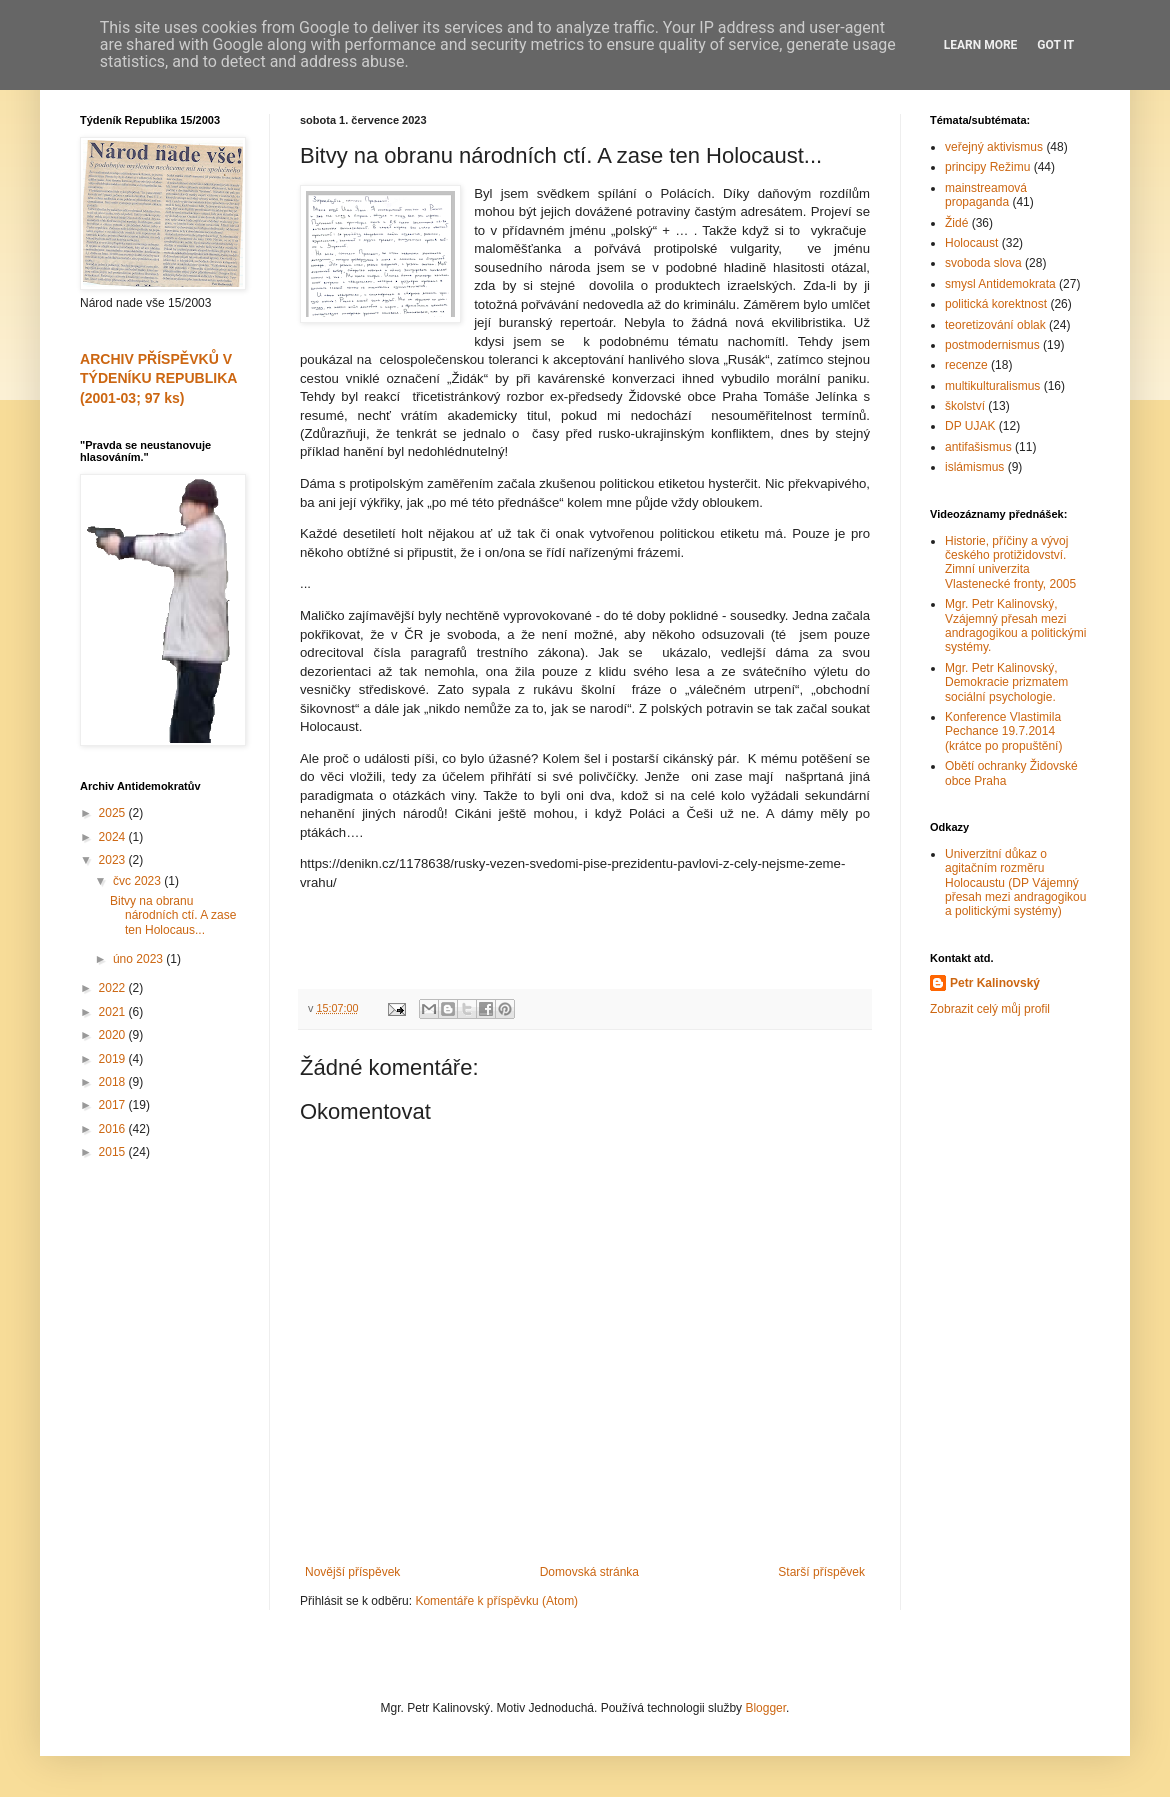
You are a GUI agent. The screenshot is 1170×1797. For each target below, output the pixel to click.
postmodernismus (992, 345)
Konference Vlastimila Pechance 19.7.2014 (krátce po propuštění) (1003, 731)
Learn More (981, 45)
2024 (114, 837)
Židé (956, 223)
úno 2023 (139, 959)
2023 (114, 860)
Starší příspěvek (821, 1572)
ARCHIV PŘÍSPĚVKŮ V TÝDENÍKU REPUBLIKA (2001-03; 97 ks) (158, 378)
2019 (114, 1059)
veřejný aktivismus (994, 147)
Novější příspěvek (352, 1572)
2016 (114, 1129)
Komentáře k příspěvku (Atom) (496, 1601)
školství (965, 406)
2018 (114, 1082)
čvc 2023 (138, 881)
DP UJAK (970, 426)
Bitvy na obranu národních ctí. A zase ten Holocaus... (173, 915)
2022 (114, 988)
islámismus (974, 467)
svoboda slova (983, 263)
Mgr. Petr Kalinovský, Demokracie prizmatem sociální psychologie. (1006, 682)
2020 (114, 1035)
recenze (966, 365)
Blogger (765, 1708)
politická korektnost (996, 304)
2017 (114, 1105)
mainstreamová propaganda (986, 195)
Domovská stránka (589, 1572)
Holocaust (971, 243)
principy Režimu (987, 167)
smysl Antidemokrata (1000, 284)
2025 (114, 813)
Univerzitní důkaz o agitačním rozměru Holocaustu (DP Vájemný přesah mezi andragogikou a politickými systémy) (1015, 883)
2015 (114, 1152)
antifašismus (978, 447)
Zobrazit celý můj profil (990, 1009)
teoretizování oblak (995, 325)
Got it (1055, 45)
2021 (114, 1012)
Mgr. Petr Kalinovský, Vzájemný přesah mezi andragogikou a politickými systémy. (1015, 625)
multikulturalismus (992, 386)
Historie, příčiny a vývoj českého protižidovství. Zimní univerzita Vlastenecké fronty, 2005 (1010, 562)
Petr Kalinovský (995, 983)
